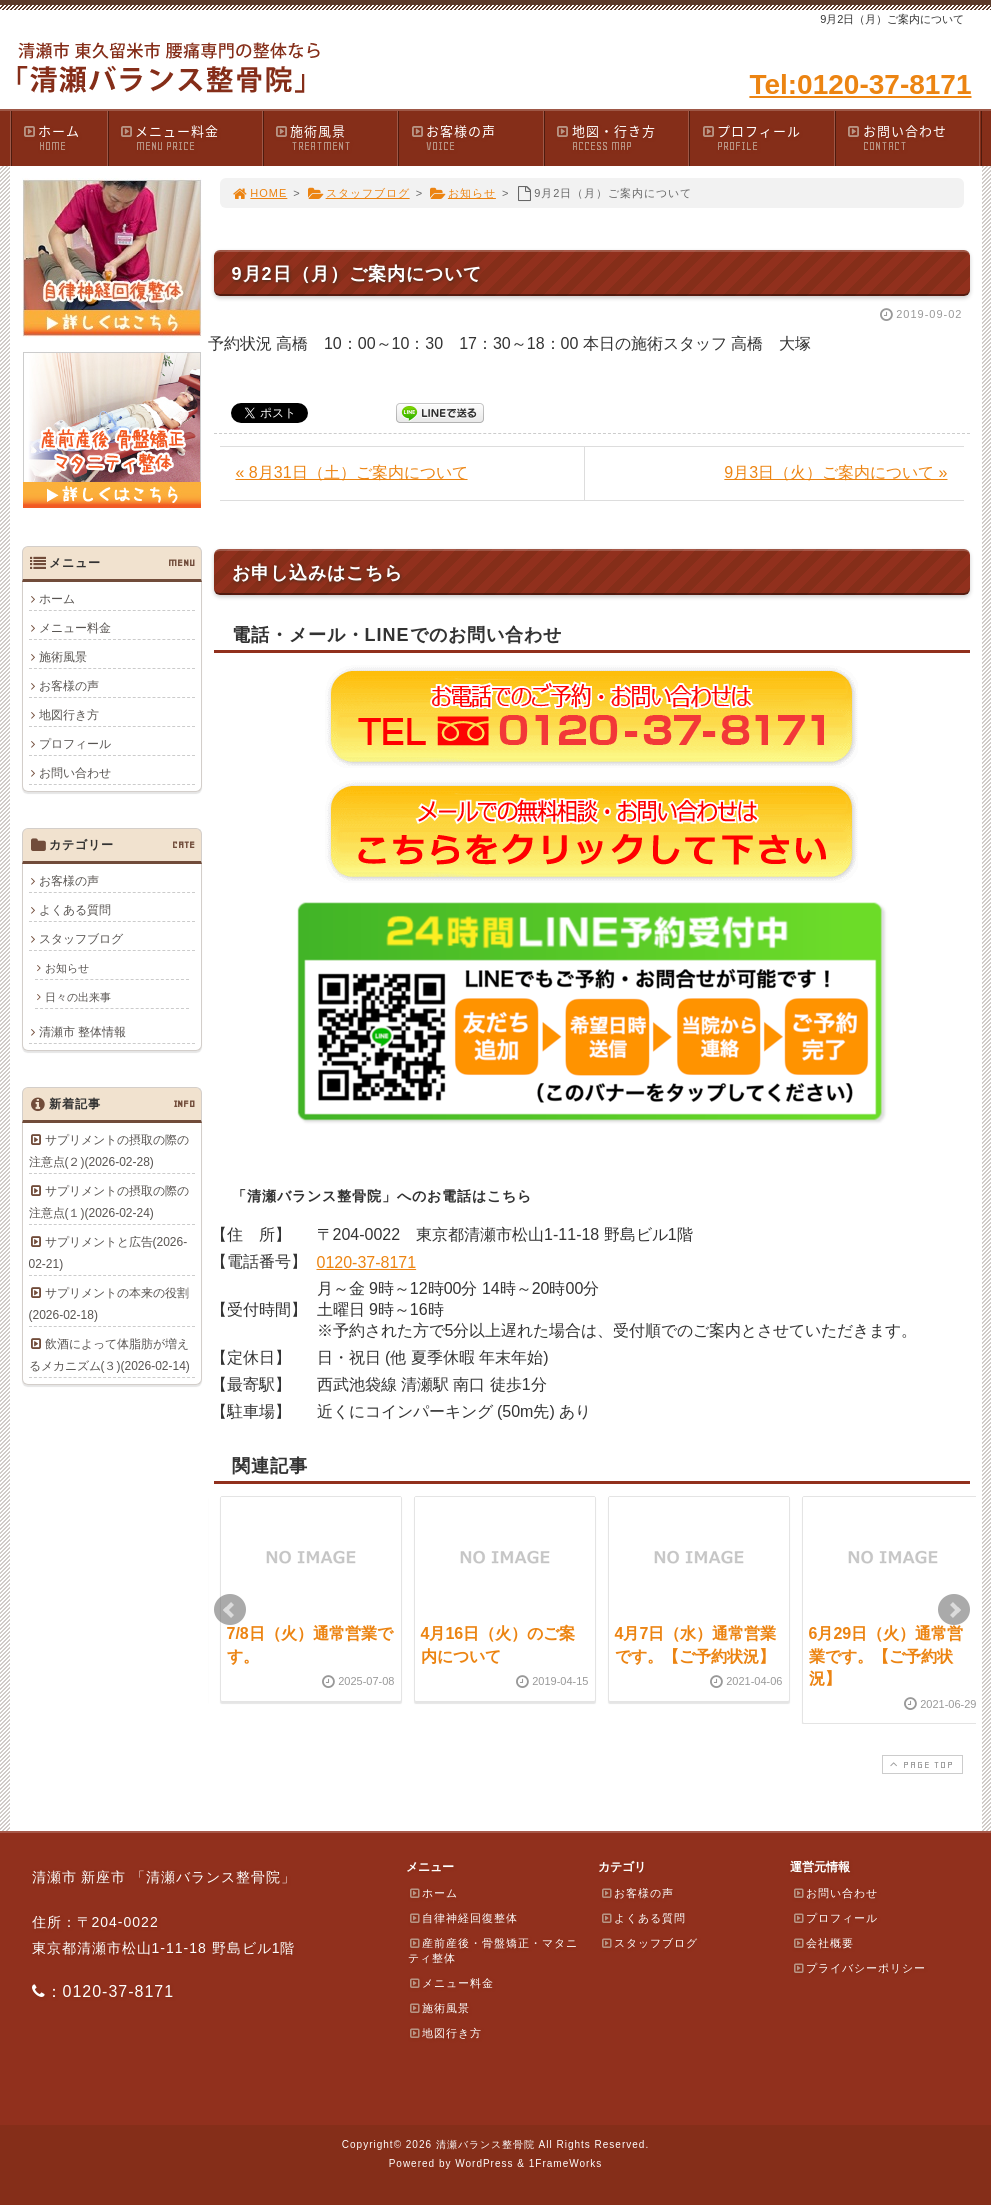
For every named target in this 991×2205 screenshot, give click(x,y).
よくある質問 (75, 910)
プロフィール (767, 137)
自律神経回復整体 (463, 1918)
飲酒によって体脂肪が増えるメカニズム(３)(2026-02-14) (109, 1355)
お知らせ (462, 193)
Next (954, 1610)
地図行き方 (69, 715)
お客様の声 (476, 137)
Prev (230, 1610)
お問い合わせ (913, 137)
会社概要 (823, 1943)
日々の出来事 (78, 997)
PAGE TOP (920, 1764)
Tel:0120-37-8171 (860, 84)
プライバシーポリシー (859, 1968)
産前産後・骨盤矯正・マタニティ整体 (493, 1950)
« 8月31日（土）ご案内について (352, 472)
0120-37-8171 (367, 1262)
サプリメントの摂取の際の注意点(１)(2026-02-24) (109, 1202)
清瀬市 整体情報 (82, 1032)
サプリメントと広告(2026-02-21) (108, 1253)
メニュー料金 (190, 137)
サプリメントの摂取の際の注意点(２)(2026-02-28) (109, 1151)
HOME (260, 193)
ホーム (64, 137)
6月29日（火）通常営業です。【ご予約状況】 (886, 1656)
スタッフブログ (358, 193)
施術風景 (336, 137)
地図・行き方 (622, 137)
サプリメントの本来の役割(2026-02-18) (109, 1304)
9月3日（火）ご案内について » (835, 472)
